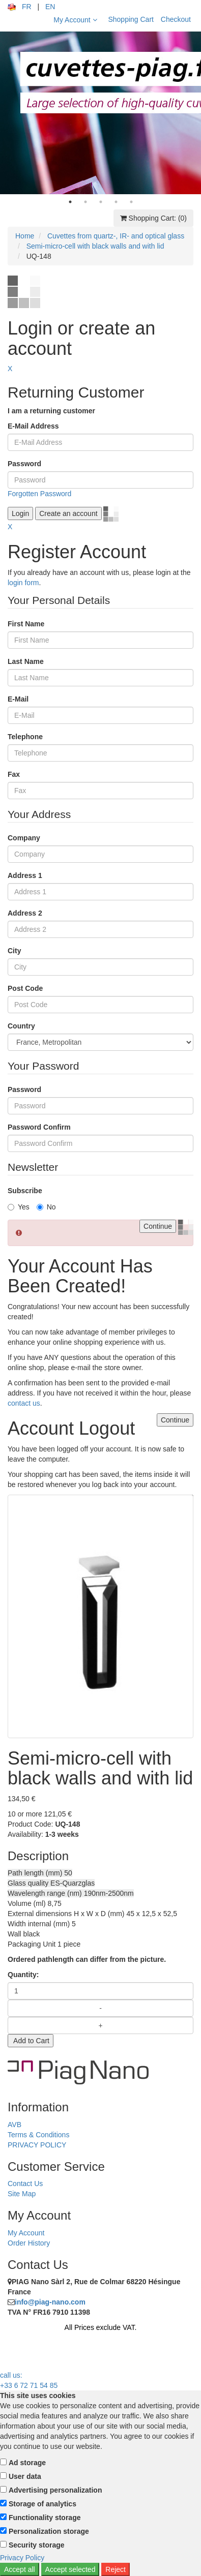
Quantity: (23, 1975)
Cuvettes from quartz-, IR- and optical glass (115, 236)
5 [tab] (131, 202)
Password (24, 464)
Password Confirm (39, 1127)
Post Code (25, 988)
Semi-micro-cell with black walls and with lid (95, 246)
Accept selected (70, 2569)
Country (21, 1026)
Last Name (26, 661)
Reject (115, 2569)
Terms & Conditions (38, 2135)
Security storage (37, 2545)
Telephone (25, 737)
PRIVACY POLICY (37, 2145)
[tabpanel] (100, 113)
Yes (19, 1207)
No (46, 1207)
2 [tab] (85, 202)
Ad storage (27, 2463)
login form (23, 583)
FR (27, 7)
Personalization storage (49, 2531)
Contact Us (25, 2183)
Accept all (19, 2569)
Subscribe (25, 1191)
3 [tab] (101, 202)
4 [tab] (116, 202)
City (14, 951)
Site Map (22, 2194)
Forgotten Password (39, 494)
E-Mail (18, 699)
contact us (24, 1403)
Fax (14, 774)
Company (24, 838)
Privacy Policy (22, 2558)
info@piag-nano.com (50, 2302)
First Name (26, 624)
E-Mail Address (33, 426)
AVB (14, 2124)
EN (50, 7)
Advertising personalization (55, 2490)
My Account (75, 20)
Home (24, 236)
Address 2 (25, 913)
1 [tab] (70, 202)
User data (25, 2476)
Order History (29, 2243)
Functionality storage (45, 2517)
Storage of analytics (42, 2504)
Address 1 (25, 875)
